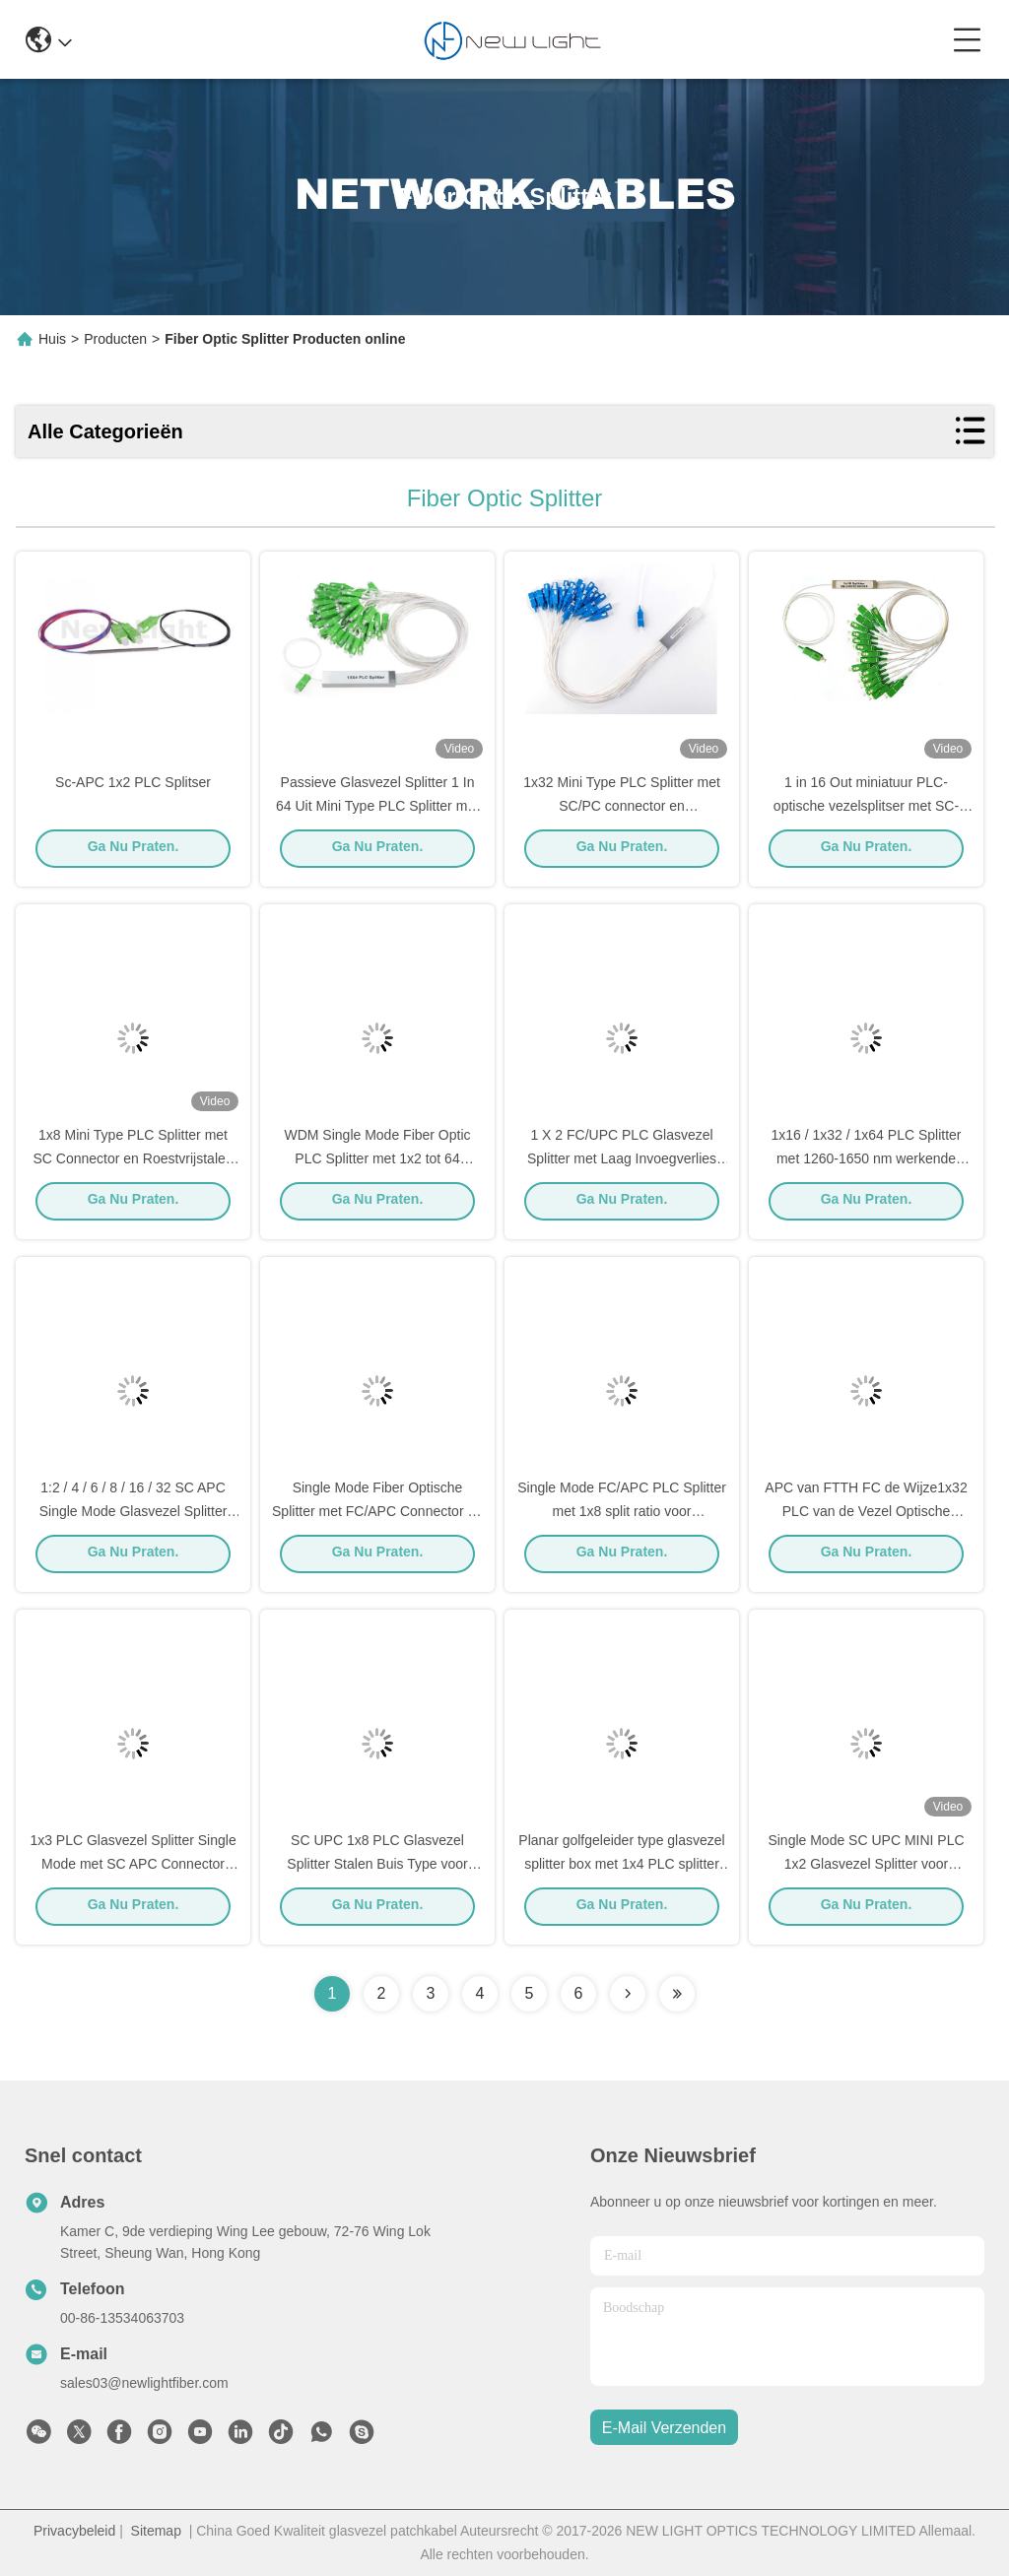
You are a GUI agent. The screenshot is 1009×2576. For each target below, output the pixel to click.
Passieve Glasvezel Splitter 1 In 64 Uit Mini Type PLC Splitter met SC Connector (377, 811)
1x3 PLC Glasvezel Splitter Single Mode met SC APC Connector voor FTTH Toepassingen (132, 1869)
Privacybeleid (74, 2531)
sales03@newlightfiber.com (144, 2383)
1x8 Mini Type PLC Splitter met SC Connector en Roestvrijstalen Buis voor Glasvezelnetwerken (133, 1164)
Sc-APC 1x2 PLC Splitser (133, 788)
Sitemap (156, 2531)
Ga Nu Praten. (133, 854)
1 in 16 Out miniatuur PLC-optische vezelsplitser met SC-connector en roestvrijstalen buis (867, 811)
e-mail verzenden (664, 2427)
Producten (115, 339)
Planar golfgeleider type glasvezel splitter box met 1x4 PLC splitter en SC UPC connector (621, 1869)
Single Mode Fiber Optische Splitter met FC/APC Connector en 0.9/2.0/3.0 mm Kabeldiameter (377, 1517)
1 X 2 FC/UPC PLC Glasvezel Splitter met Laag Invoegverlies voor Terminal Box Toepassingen (621, 1164)
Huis (52, 339)
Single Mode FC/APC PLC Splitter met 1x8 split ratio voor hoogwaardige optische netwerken (621, 1517)
